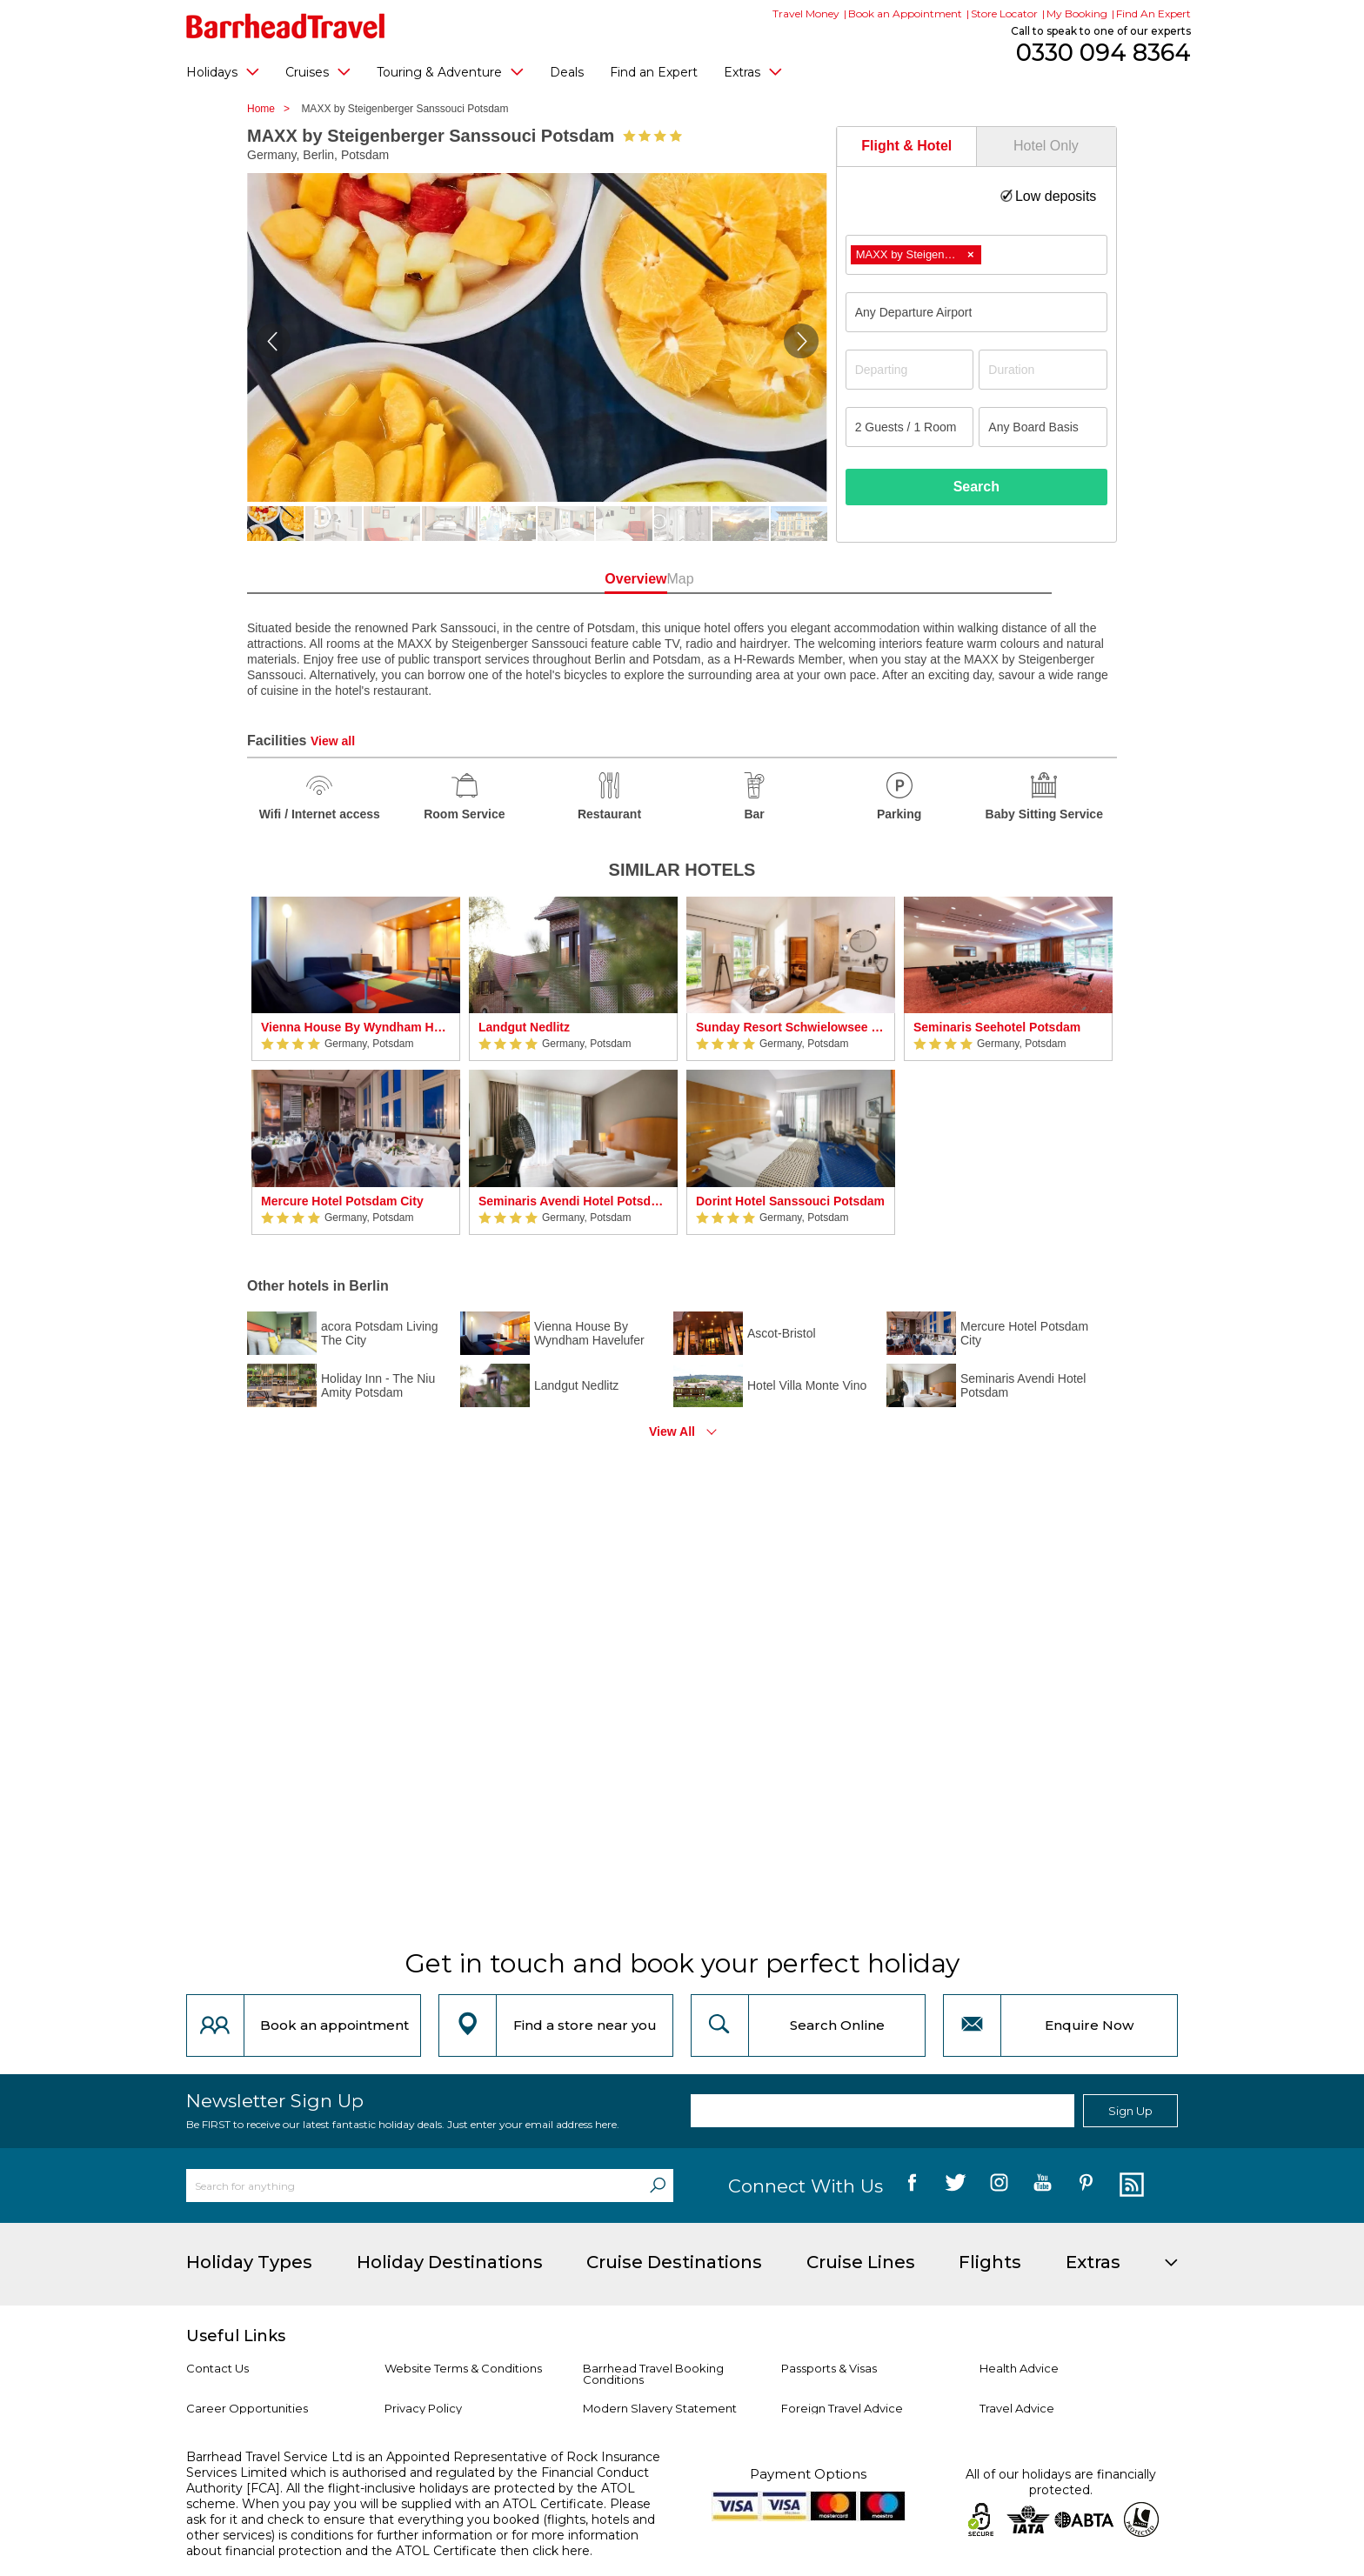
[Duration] (1043, 370)
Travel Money (805, 13)
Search (976, 486)
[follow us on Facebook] (912, 2186)
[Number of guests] (910, 427)
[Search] (657, 2185)
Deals (567, 72)
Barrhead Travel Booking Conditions (653, 2373)
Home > (272, 109)
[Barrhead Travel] (285, 26)
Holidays (222, 71)
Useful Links (235, 2336)
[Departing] (910, 370)
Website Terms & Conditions (463, 2368)
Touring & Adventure (450, 71)
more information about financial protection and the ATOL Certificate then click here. (412, 2543)
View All (672, 1431)
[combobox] (976, 255)
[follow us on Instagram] (999, 2186)
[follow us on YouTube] (1042, 2186)
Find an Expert (654, 72)
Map (759, 578)
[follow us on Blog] (1129, 2186)
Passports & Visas (829, 2368)
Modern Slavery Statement (660, 2408)
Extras (753, 71)
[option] (356, 1065)
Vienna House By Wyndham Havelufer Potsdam (356, 1027)
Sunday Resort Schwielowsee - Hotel (791, 1027)
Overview (603, 578)
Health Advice (1019, 2368)
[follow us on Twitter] (955, 2186)
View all (333, 741)
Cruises (318, 71)
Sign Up (1130, 2111)
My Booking (1076, 13)
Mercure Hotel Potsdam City (342, 1201)
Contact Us (217, 2368)
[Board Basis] (1043, 427)
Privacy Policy (423, 2408)
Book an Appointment (905, 13)
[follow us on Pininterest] (1086, 2186)
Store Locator (1004, 13)
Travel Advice (1017, 2408)
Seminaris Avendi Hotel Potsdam (573, 1201)
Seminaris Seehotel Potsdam (996, 1027)
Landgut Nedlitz (524, 1027)
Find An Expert (1153, 13)
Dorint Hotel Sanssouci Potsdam (790, 1201)
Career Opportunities (247, 2408)
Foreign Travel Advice (842, 2408)
